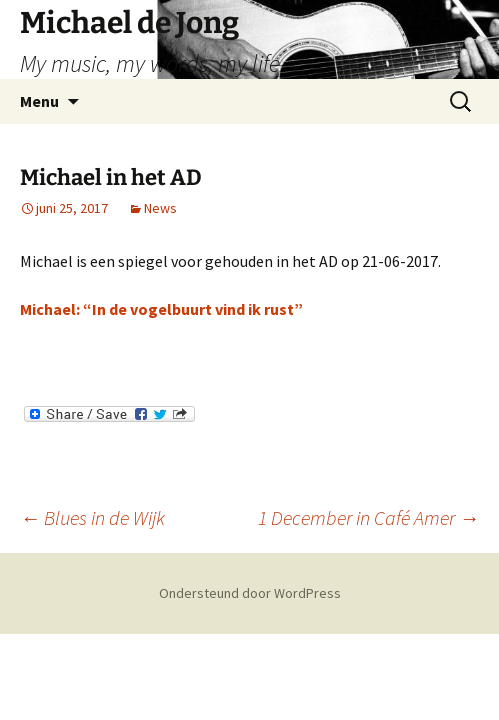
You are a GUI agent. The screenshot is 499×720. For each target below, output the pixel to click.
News (160, 208)
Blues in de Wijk (92, 517)
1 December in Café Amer (368, 517)
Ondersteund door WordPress (250, 593)
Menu (39, 101)
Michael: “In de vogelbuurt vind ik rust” (161, 309)
